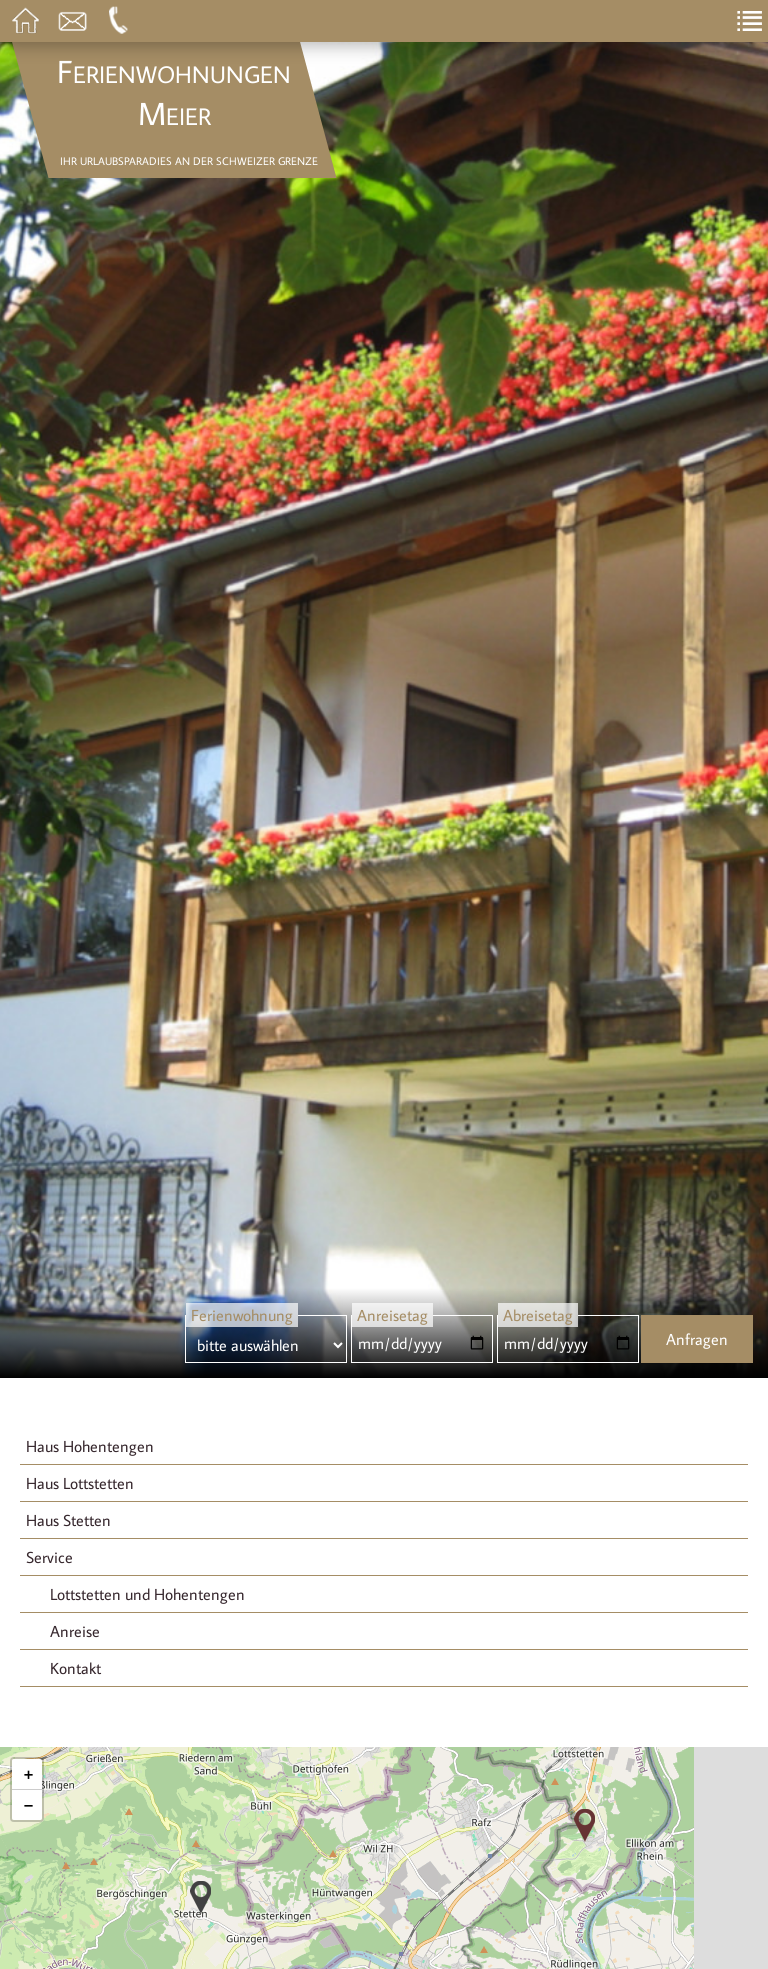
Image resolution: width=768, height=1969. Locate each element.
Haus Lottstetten (80, 1483)
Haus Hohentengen (90, 1446)
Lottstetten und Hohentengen (147, 1594)
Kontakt (75, 1668)
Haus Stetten (68, 1520)
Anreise (75, 1631)
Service (49, 1557)
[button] (200, 1897)
